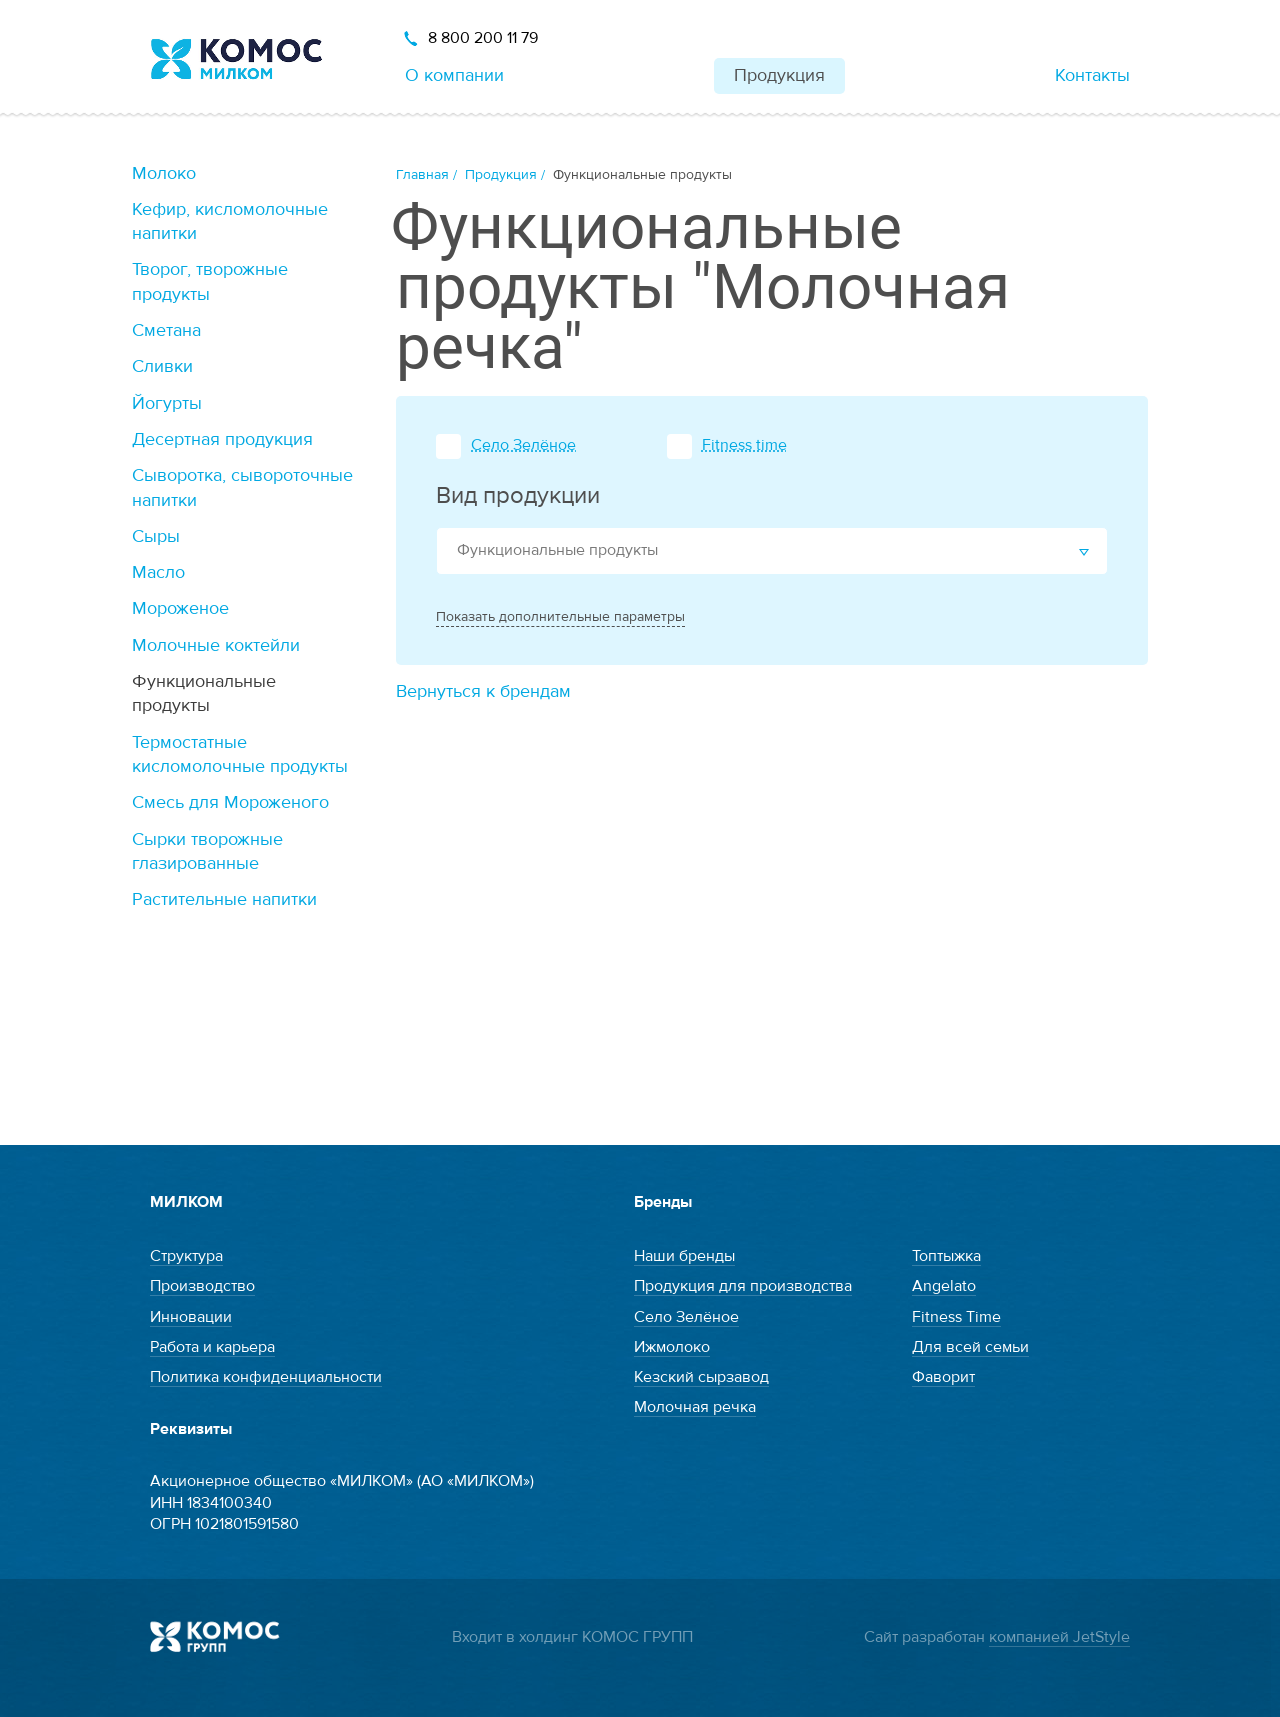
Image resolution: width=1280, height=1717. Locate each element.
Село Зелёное (523, 445)
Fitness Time (956, 1317)
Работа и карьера (212, 1347)
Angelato (944, 1286)
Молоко (164, 173)
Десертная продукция (222, 439)
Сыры (156, 536)
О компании (454, 75)
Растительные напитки (224, 899)
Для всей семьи (970, 1347)
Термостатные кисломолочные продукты (240, 754)
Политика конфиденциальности (266, 1377)
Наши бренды (684, 1256)
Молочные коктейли (216, 645)
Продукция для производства (743, 1286)
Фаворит (943, 1377)
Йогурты (167, 403)
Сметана (166, 330)
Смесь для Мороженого (230, 802)
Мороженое (180, 608)
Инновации (191, 1317)
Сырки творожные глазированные (207, 851)
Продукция (779, 75)
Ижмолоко (672, 1347)
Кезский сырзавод (701, 1377)
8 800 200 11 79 (483, 38)
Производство (202, 1286)
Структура (186, 1256)
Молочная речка (695, 1407)
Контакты (1092, 75)
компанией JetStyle (1059, 1637)
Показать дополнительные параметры (560, 617)
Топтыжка (946, 1256)
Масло (158, 572)
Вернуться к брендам (483, 691)
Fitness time (744, 445)
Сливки (162, 366)
